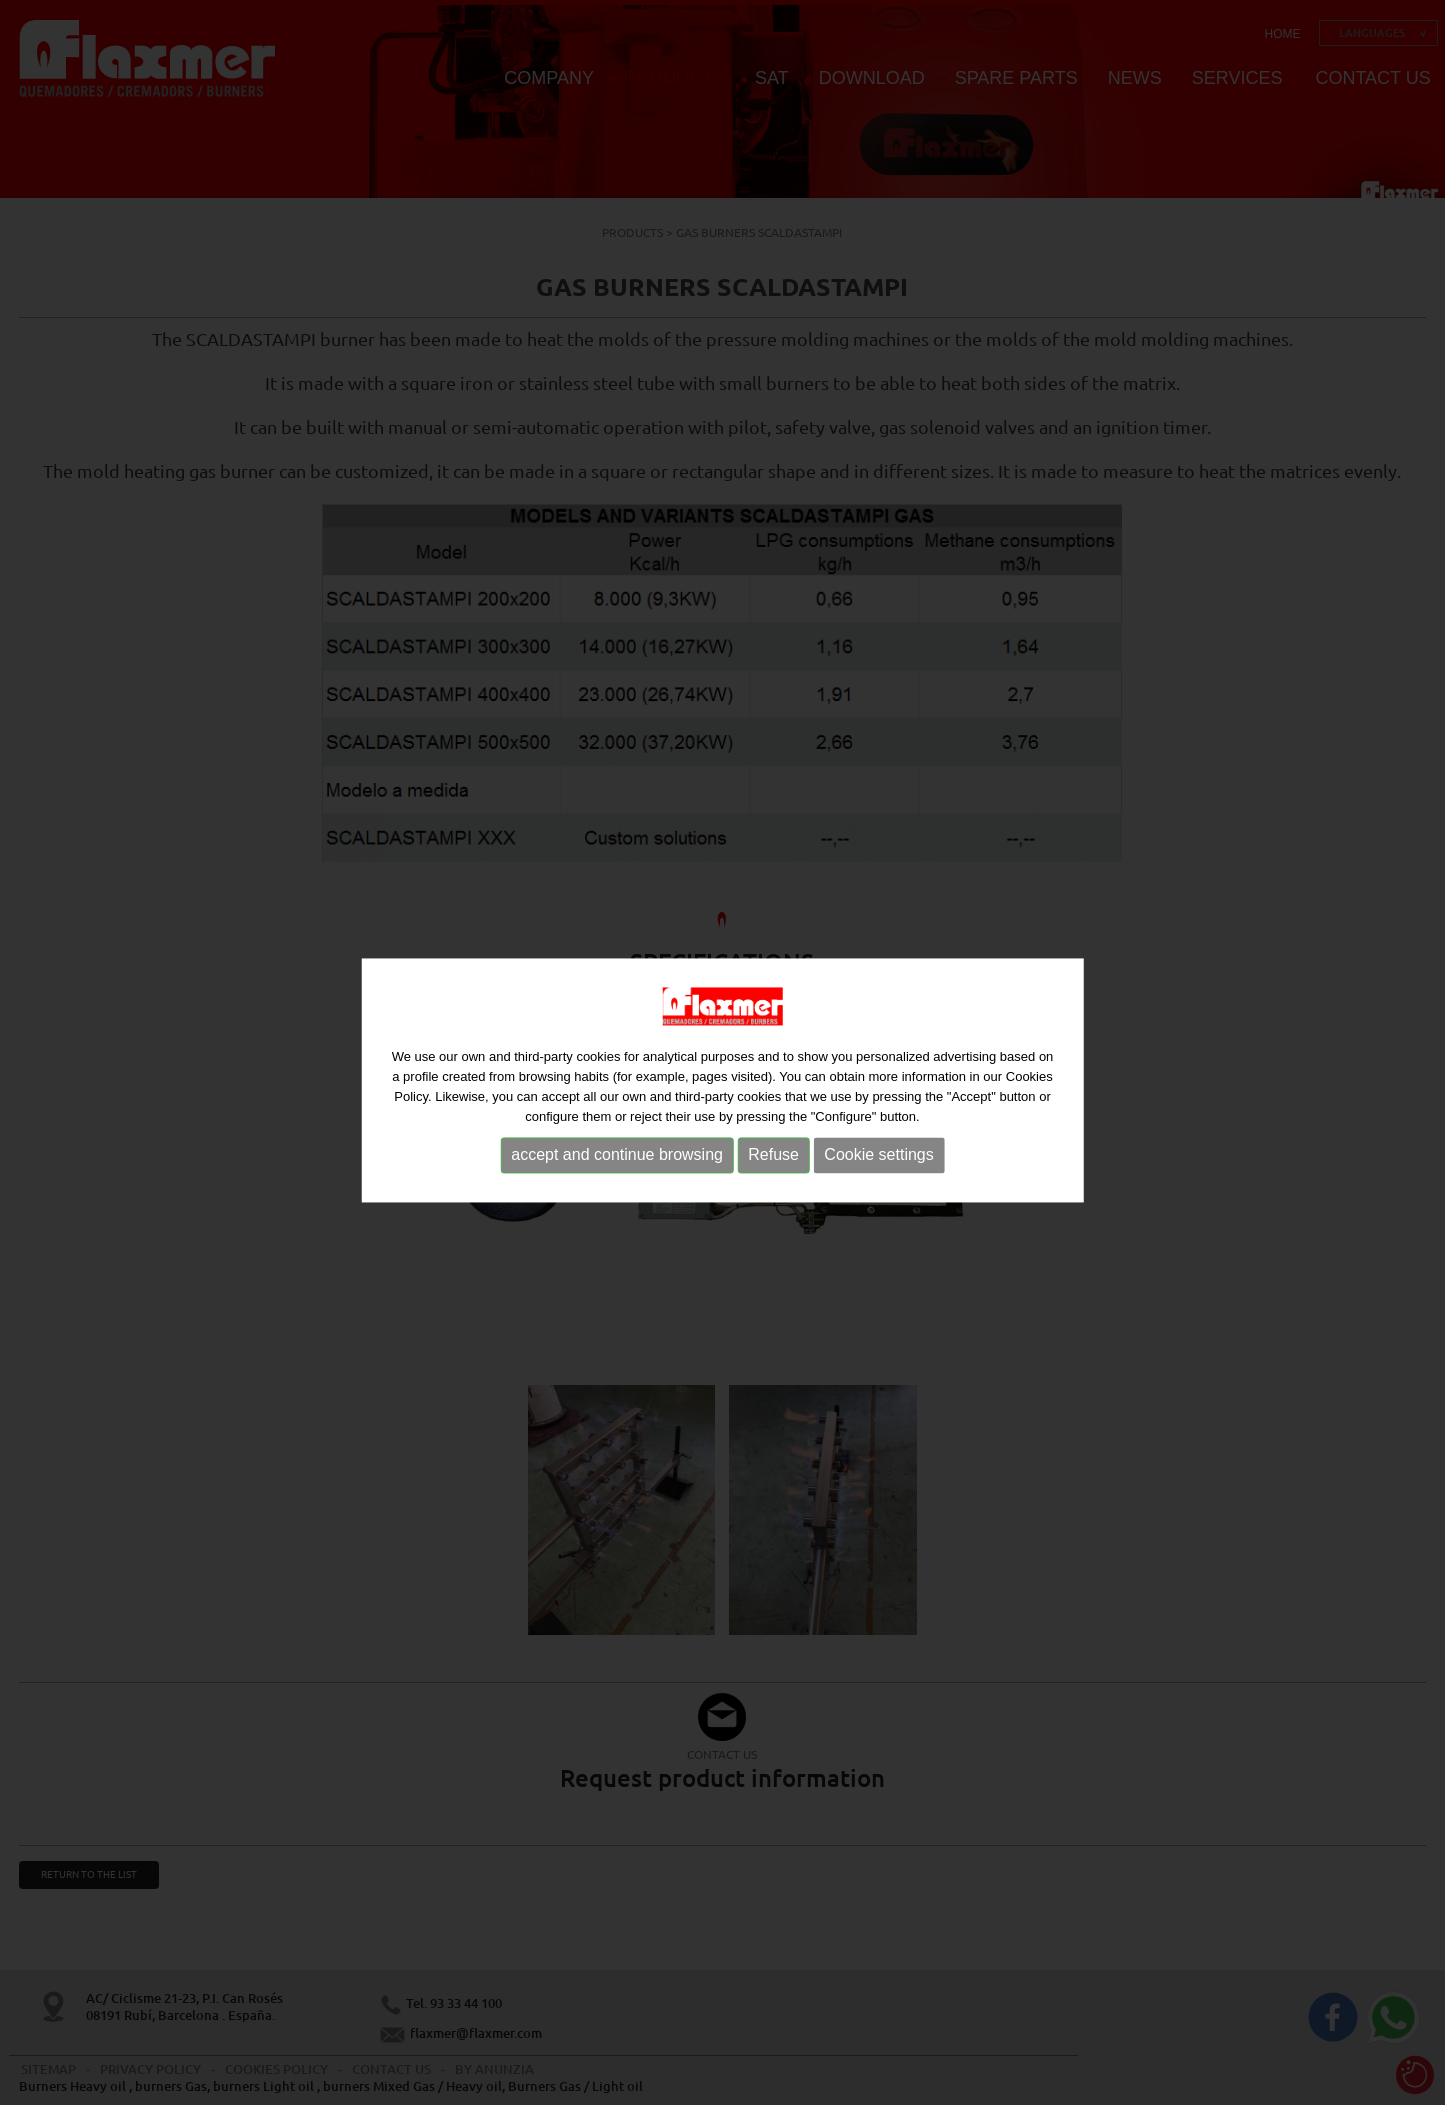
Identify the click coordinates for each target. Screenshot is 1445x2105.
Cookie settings (878, 1163)
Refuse (773, 1163)
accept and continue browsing (617, 1163)
